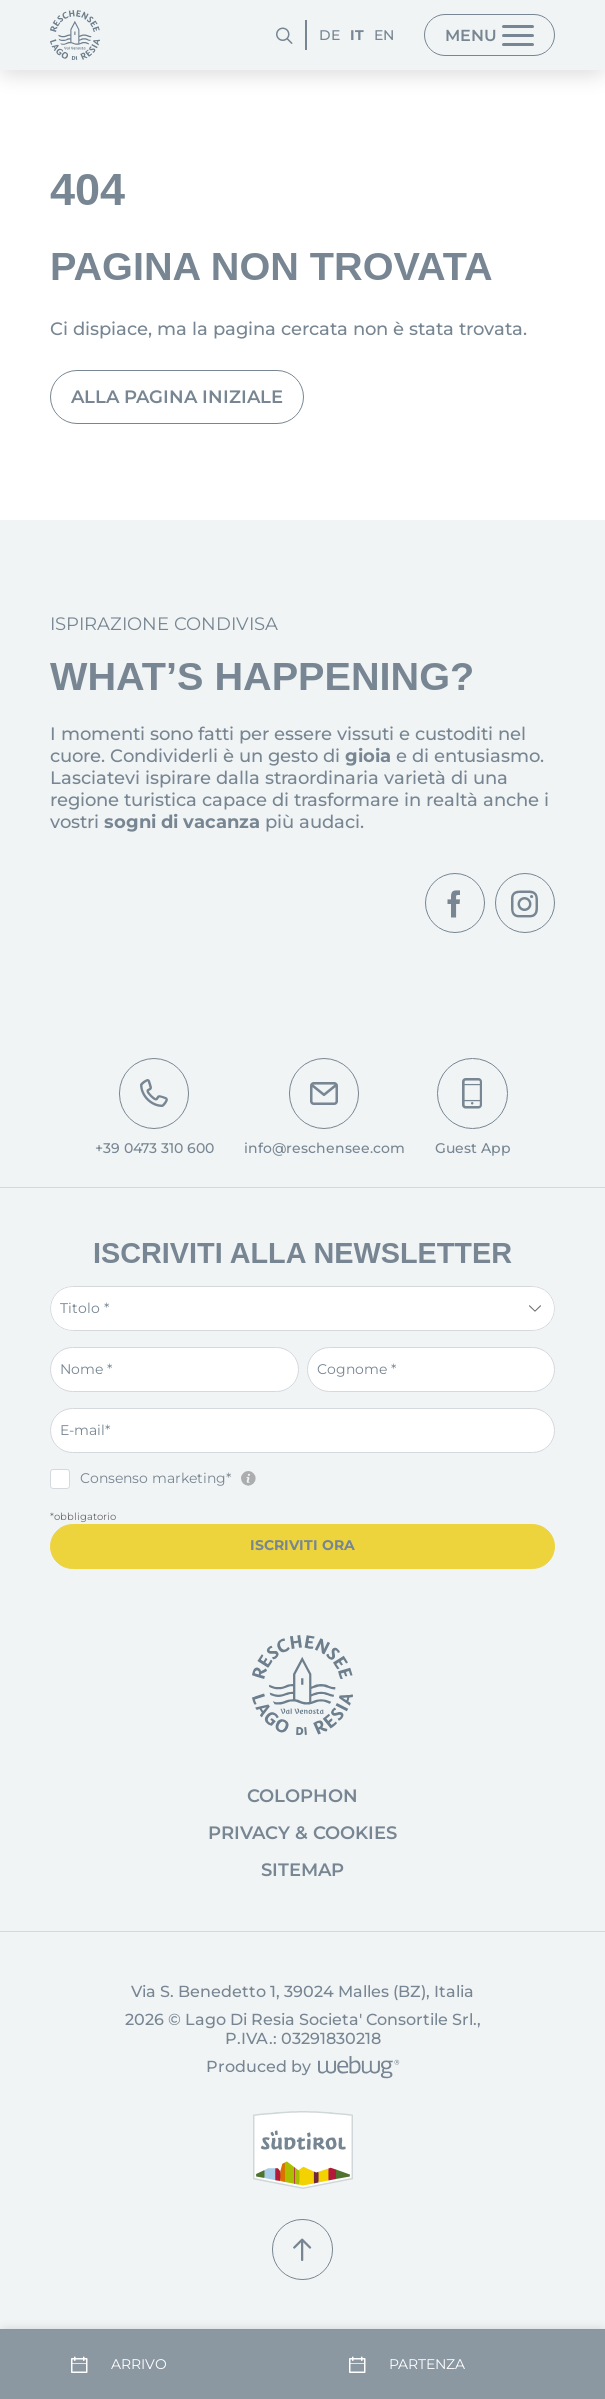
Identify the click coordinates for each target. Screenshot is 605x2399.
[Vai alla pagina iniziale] (302, 1685)
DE (329, 35)
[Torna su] (302, 2249)
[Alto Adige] (303, 2150)
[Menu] (489, 35)
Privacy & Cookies (302, 1833)
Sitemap (302, 1870)
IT (357, 35)
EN (384, 35)
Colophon (302, 1796)
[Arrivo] (163, 2364)
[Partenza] (441, 2364)
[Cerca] (284, 35)
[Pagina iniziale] (75, 35)
